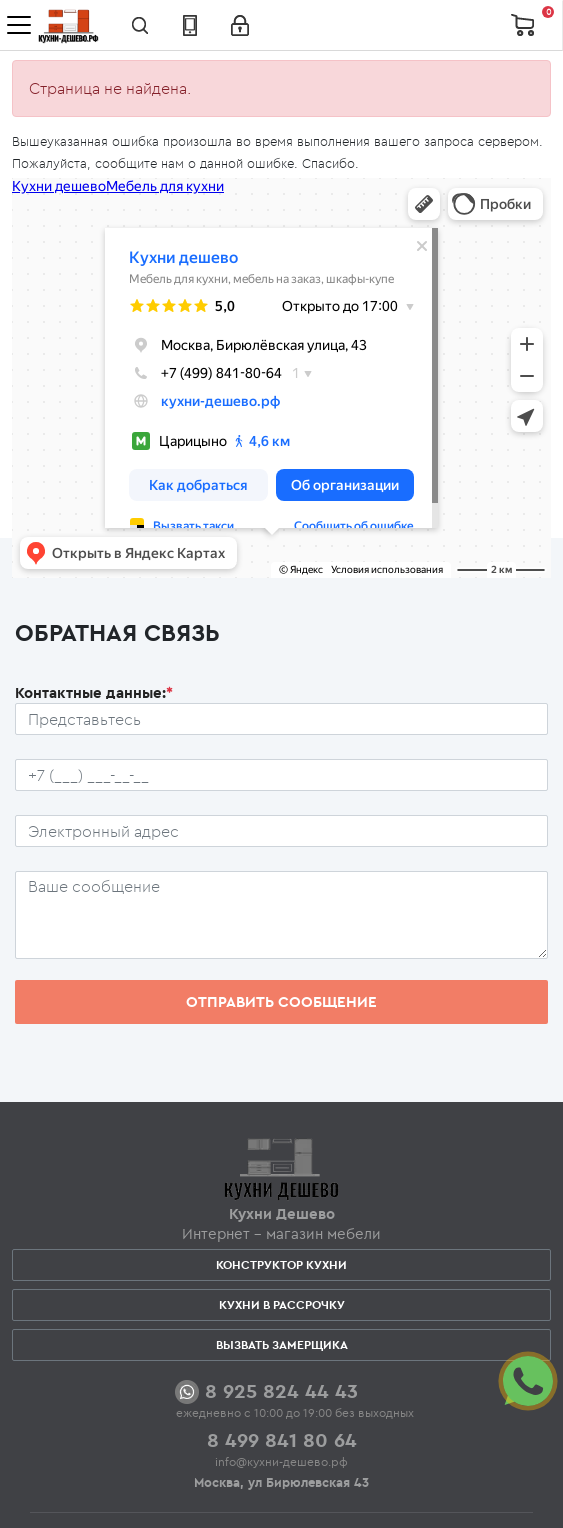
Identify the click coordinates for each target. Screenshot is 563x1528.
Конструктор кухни (281, 1264)
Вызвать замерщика (282, 1344)
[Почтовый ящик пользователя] (281, 831)
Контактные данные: (94, 692)
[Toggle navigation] (19, 25)
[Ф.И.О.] (281, 719)
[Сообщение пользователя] (281, 915)
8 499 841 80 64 (282, 1439)
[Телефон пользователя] (281, 775)
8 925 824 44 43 (281, 1390)
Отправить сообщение (281, 1001)
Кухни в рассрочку (282, 1304)
